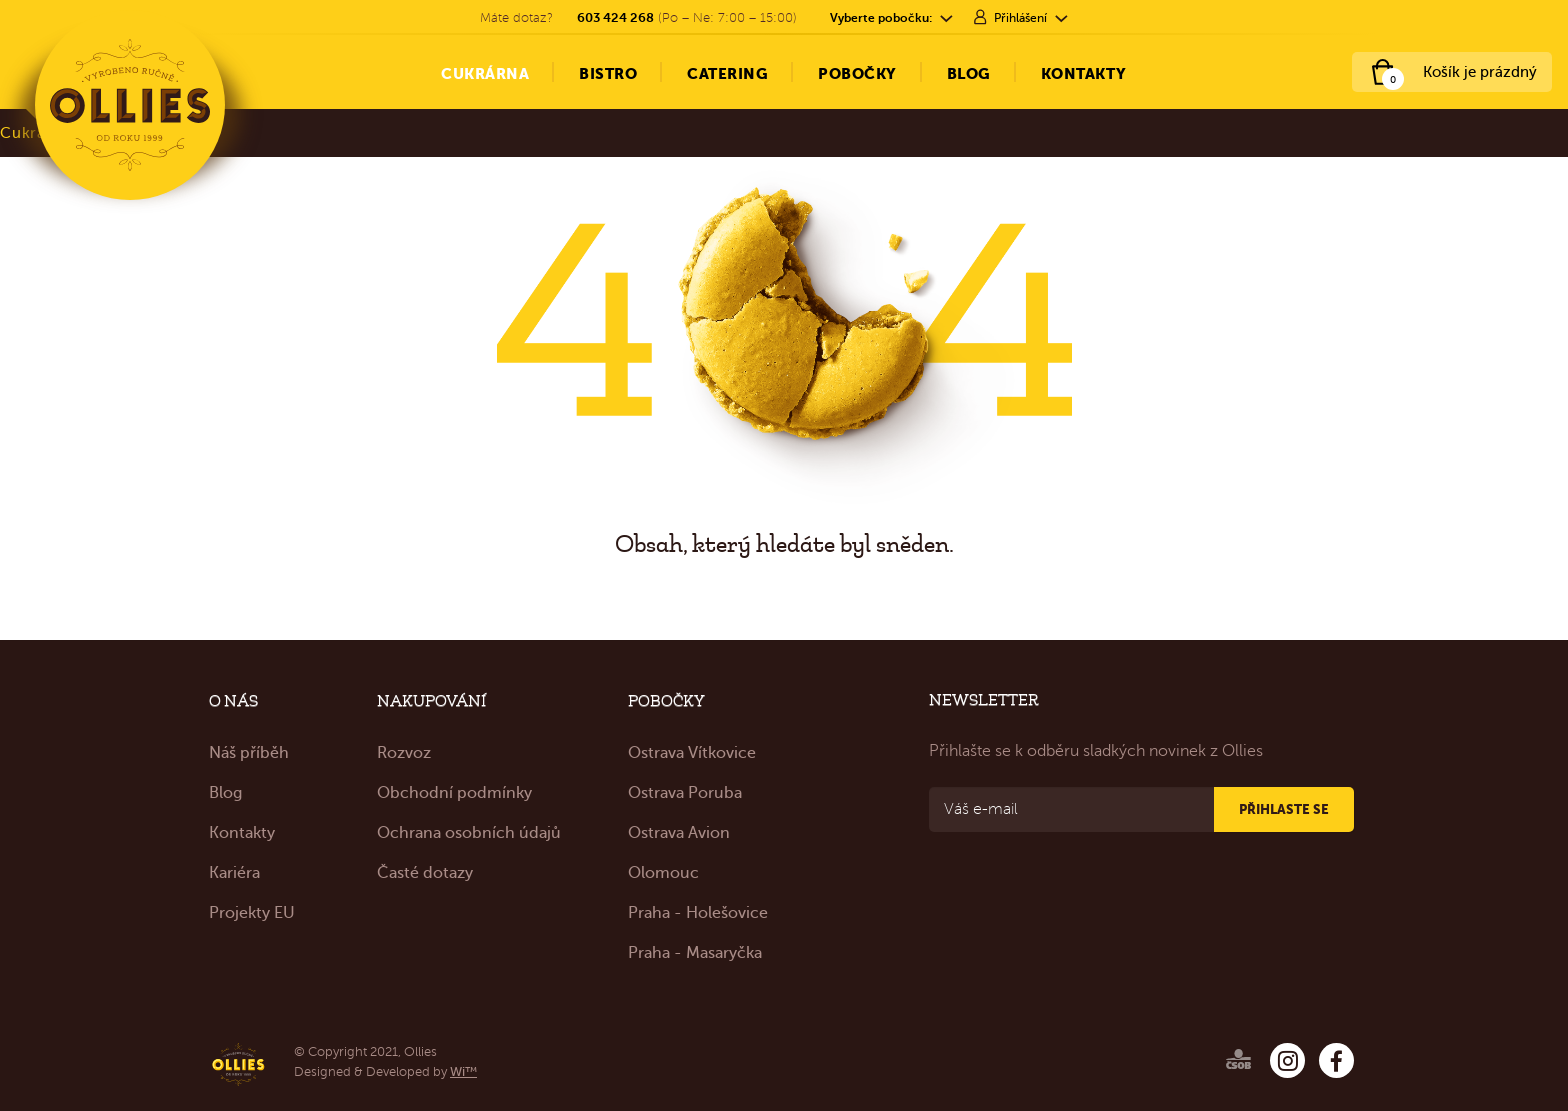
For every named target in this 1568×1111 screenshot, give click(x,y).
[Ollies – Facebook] (1336, 1060)
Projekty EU (252, 913)
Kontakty (242, 833)
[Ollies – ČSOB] (1214, 1055)
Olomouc (663, 873)
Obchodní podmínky (454, 793)
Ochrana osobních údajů (469, 833)
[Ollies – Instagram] (1287, 1060)
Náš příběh (249, 753)
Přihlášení (1020, 18)
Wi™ (463, 1071)
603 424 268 (615, 17)
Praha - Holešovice (698, 913)
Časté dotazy (425, 873)
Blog (225, 793)
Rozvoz (404, 753)
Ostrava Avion (679, 833)
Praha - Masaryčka (695, 953)
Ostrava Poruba (685, 793)
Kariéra (234, 873)
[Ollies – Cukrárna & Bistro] (130, 105)
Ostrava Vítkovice (692, 753)
